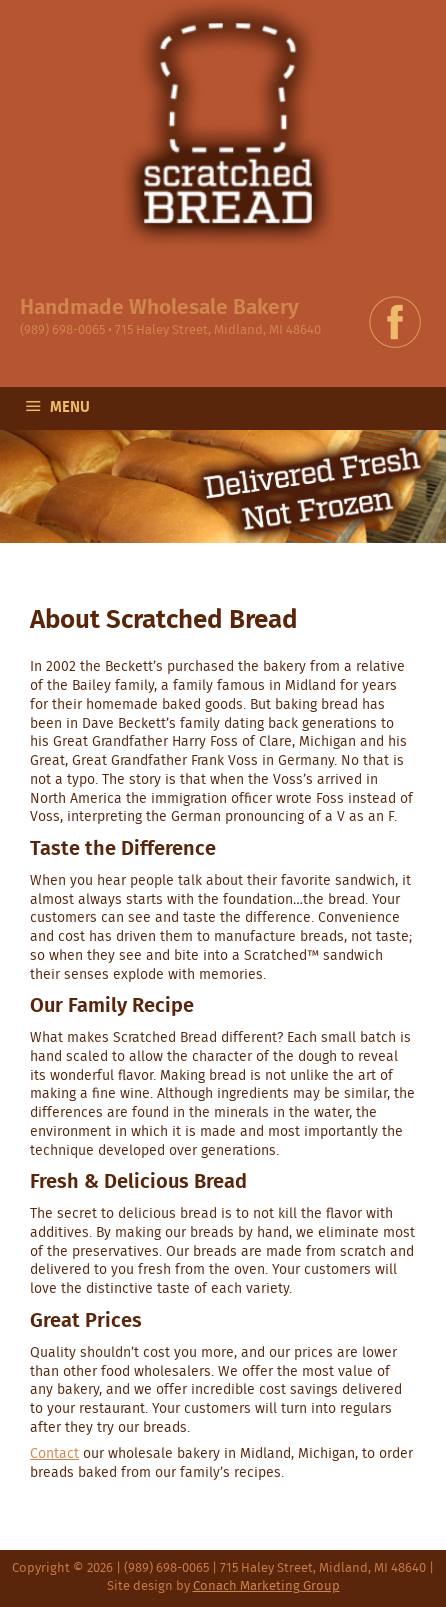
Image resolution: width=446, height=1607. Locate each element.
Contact (54, 1453)
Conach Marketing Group (266, 1586)
